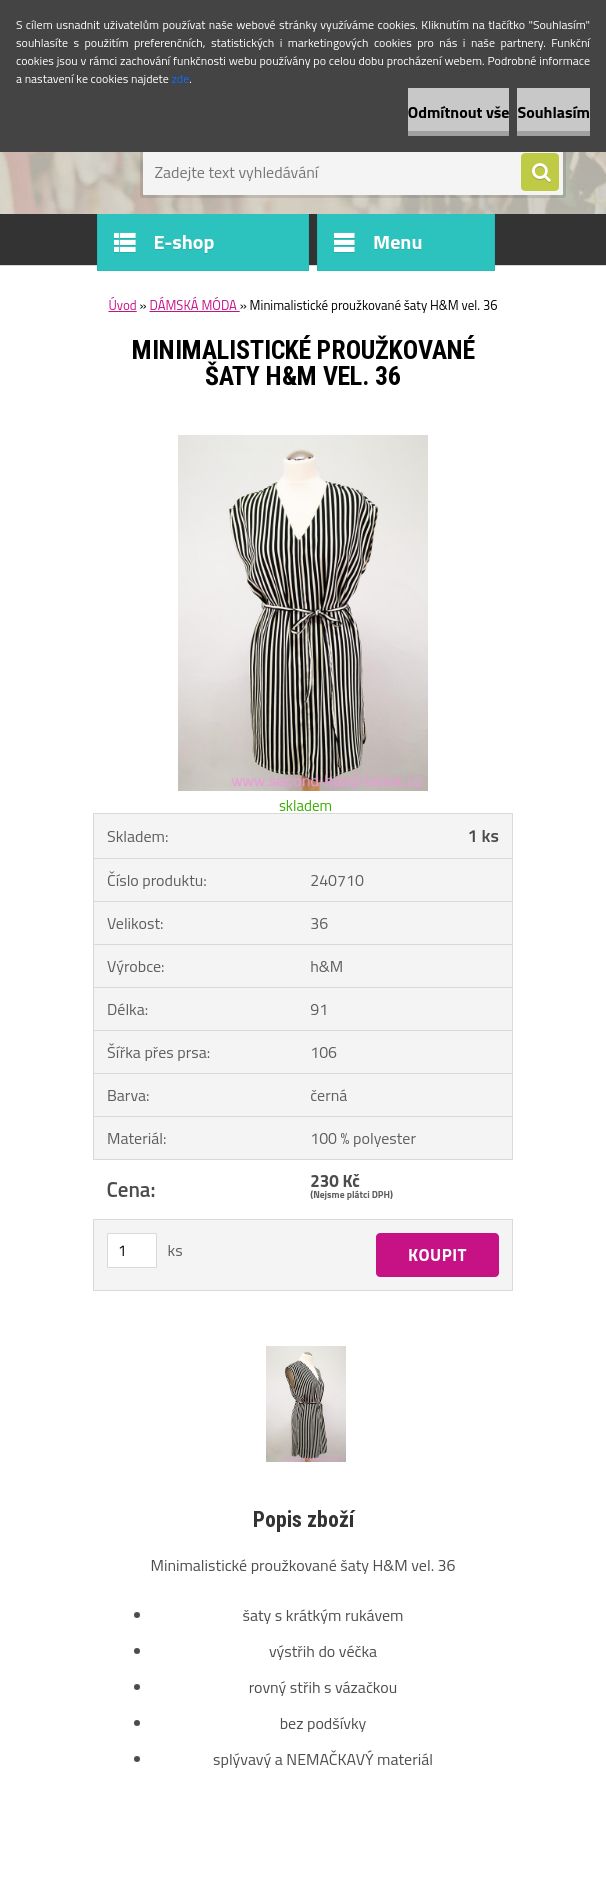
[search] (540, 173)
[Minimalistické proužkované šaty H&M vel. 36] (303, 443)
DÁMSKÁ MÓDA (194, 305)
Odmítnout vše (459, 112)
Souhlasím (553, 112)
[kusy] (132, 1250)
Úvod (122, 305)
